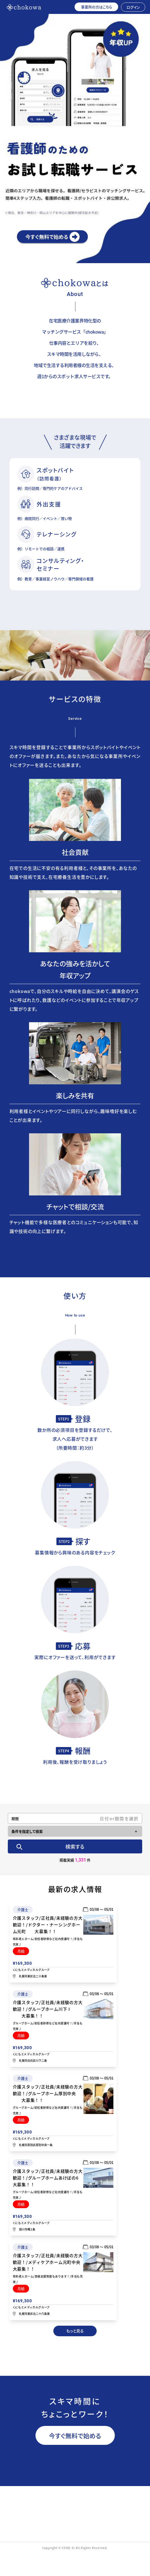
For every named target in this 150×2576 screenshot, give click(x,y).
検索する (74, 1846)
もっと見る (75, 2330)
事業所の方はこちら (96, 6)
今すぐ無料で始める (75, 2435)
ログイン (133, 7)
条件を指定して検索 (27, 1831)
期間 (15, 1818)
